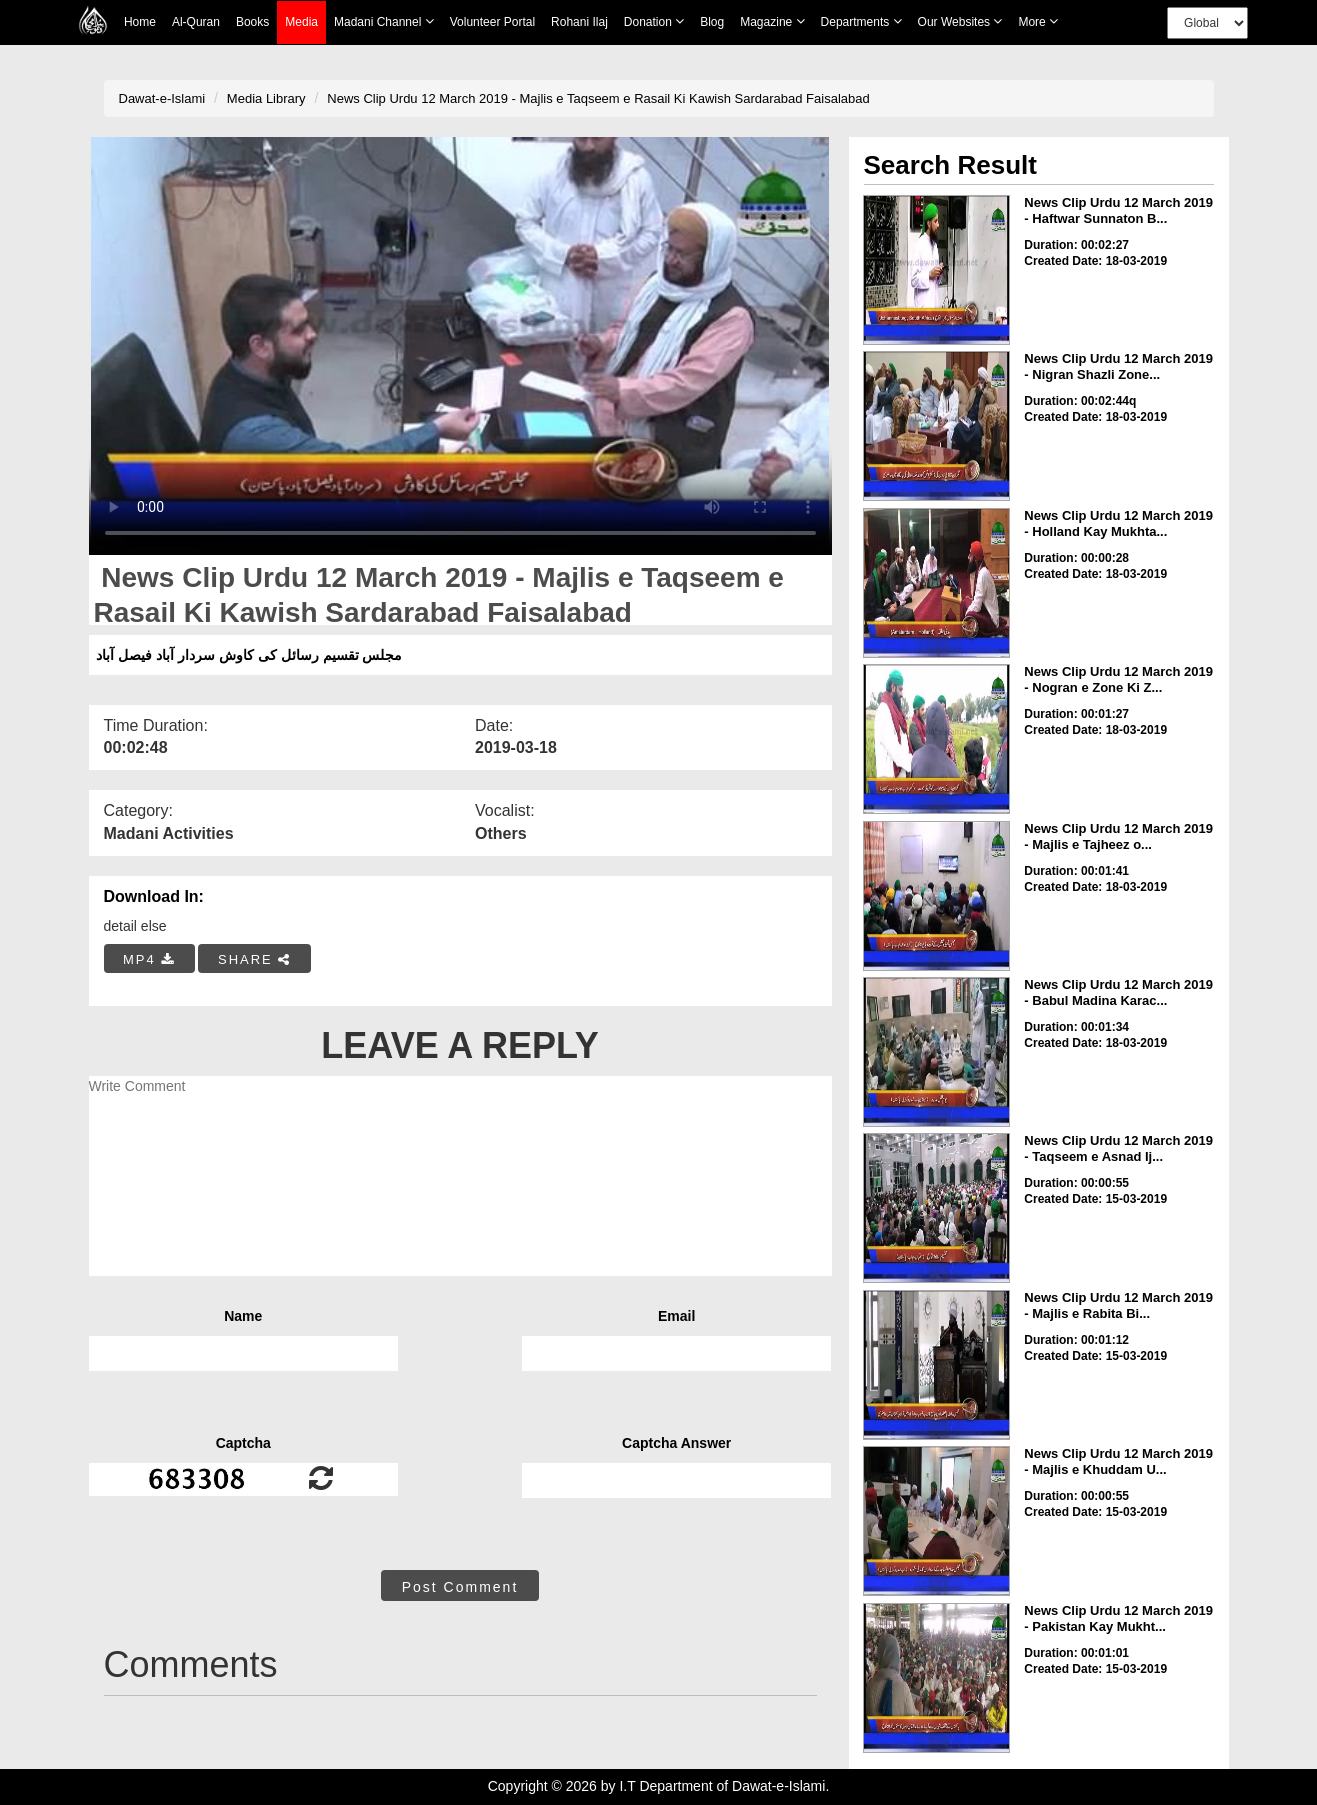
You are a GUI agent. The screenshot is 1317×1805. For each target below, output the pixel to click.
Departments (861, 21)
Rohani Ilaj (579, 22)
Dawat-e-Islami (162, 98)
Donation (654, 21)
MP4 (149, 959)
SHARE (254, 959)
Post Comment (460, 1587)
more (1038, 21)
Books (252, 22)
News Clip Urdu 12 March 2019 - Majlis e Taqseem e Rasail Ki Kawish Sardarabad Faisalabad (598, 98)
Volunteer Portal (492, 22)
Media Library (266, 98)
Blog (712, 22)
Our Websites (960, 21)
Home (140, 22)
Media (301, 22)
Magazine (772, 21)
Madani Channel (384, 21)
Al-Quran (196, 22)
